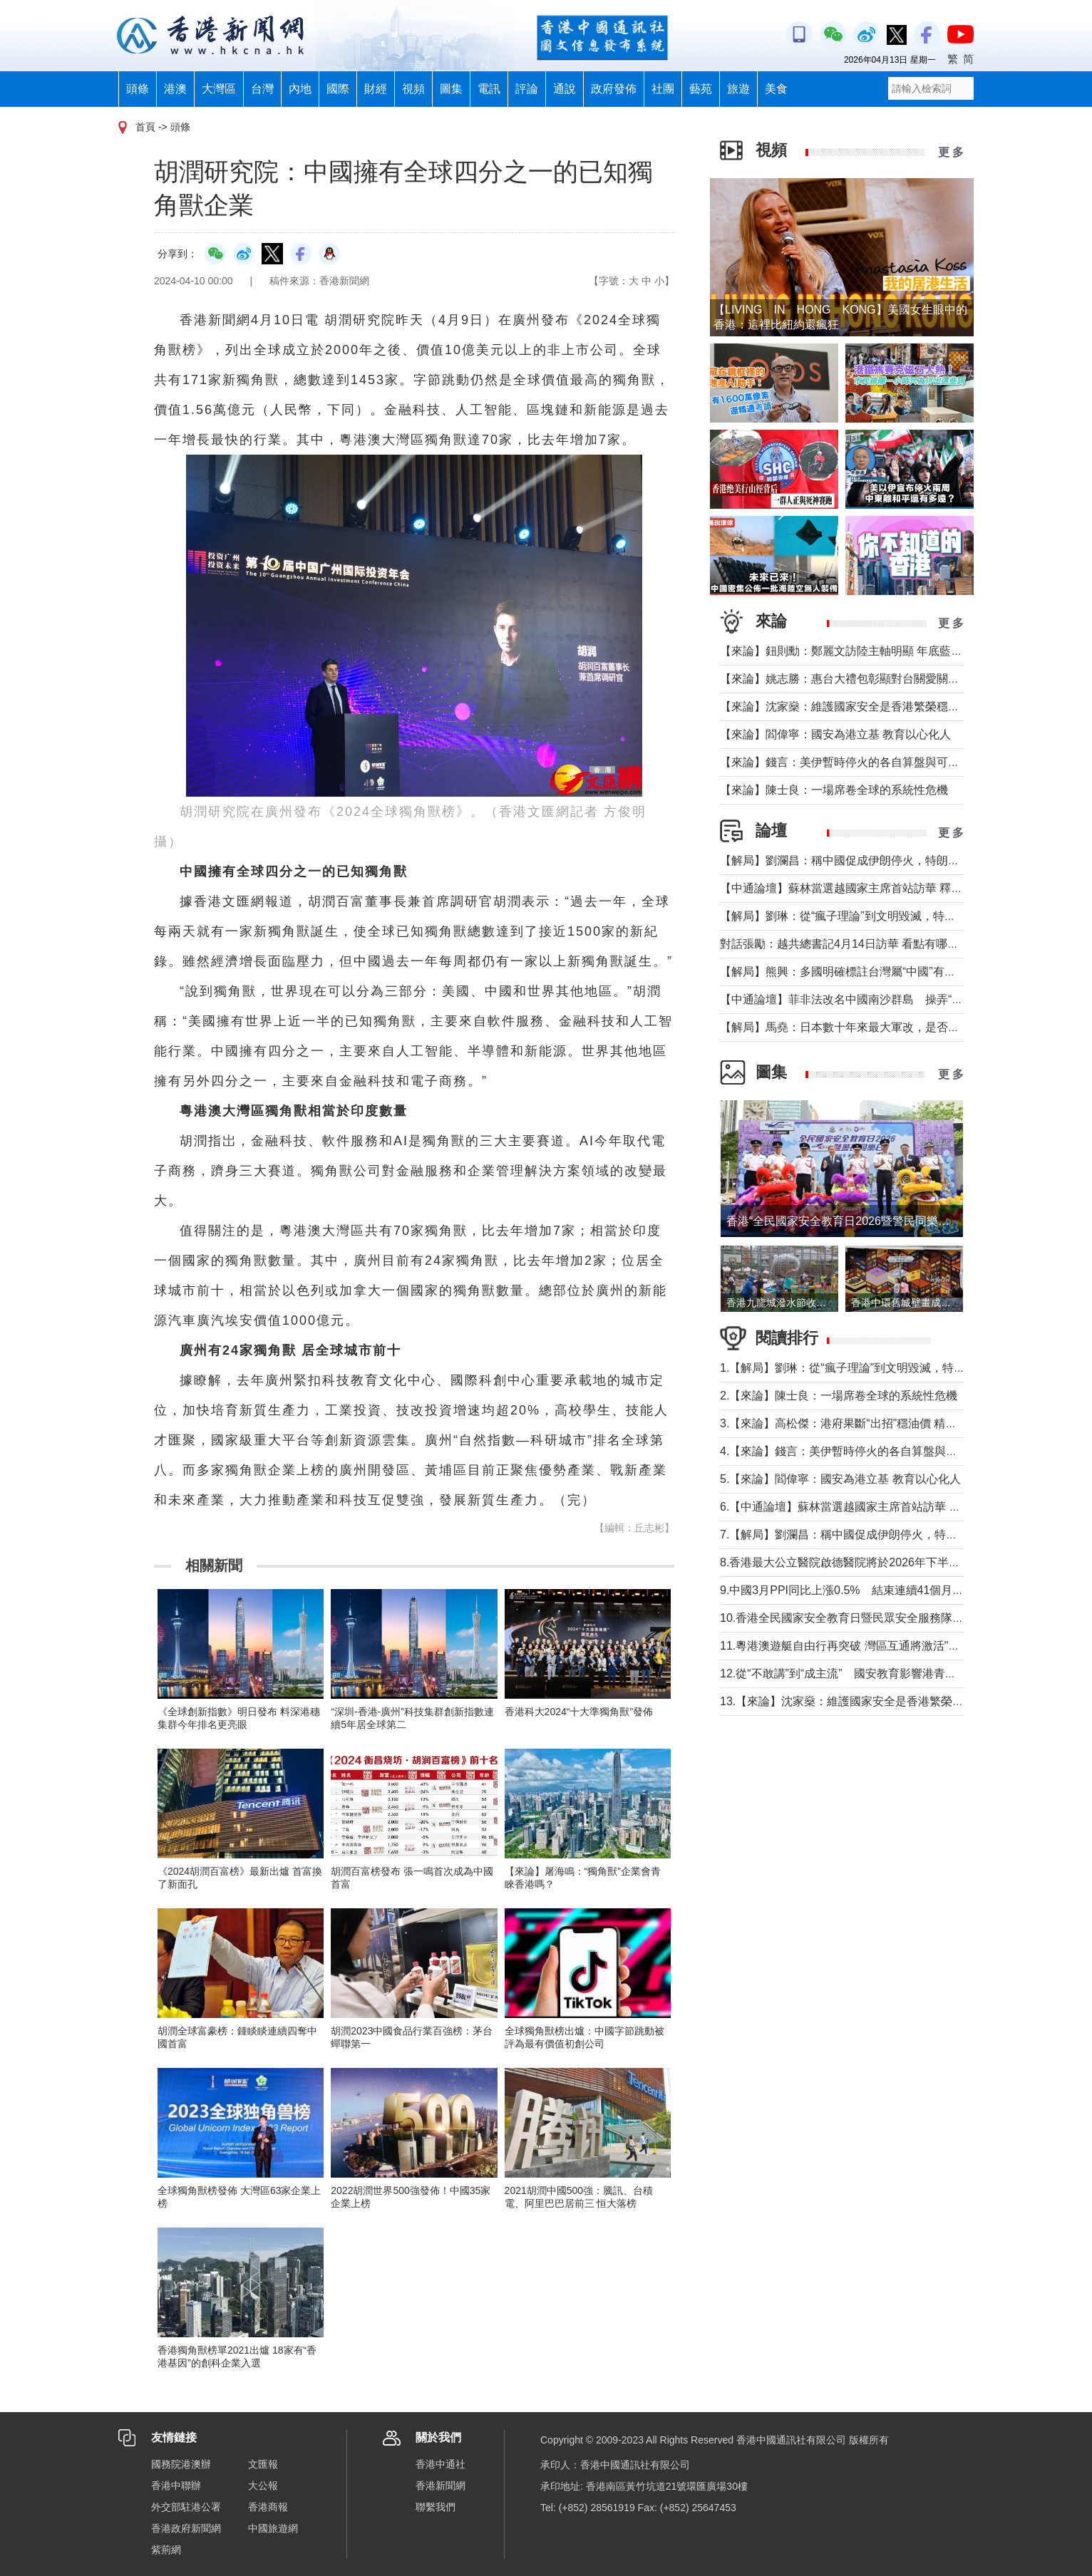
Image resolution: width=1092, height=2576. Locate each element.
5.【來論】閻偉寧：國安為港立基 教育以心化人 (840, 1479)
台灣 (262, 89)
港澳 (175, 89)
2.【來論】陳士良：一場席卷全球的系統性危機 (838, 1396)
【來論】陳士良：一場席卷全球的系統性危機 (834, 790)
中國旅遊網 (273, 2528)
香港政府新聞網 (186, 2528)
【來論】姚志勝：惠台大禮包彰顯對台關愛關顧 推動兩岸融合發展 (887, 679)
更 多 (951, 152)
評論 (526, 89)
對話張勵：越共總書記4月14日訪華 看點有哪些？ (845, 944)
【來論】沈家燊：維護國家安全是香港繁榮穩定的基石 (857, 706)
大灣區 (219, 89)
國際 (337, 89)
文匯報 (263, 2464)
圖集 (451, 89)
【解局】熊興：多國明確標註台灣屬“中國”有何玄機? (852, 972)
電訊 (489, 89)
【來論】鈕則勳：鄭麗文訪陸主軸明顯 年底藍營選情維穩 (864, 651)
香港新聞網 (440, 2485)
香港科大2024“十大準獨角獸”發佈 (579, 1711)
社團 (662, 89)
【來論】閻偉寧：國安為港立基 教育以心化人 (835, 734)
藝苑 (700, 89)
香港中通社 (440, 2464)
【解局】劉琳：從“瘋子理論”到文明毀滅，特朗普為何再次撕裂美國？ (895, 916)
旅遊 (738, 89)
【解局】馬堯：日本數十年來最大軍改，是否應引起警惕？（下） (885, 1027)
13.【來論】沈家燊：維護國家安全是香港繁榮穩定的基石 (864, 1701)
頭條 (137, 89)
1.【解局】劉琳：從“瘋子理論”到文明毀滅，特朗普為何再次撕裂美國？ (899, 1368)
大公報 (263, 2485)
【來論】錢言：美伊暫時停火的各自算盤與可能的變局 (857, 762)
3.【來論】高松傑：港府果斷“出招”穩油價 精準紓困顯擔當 (867, 1423)
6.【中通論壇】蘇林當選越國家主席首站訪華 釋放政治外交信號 (880, 1507)
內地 (300, 89)
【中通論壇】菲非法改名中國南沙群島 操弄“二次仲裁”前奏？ (878, 999)
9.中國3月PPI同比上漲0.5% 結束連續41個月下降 (847, 1590)
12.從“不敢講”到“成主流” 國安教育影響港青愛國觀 (849, 1673)
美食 (776, 89)
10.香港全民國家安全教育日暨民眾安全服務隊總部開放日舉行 (876, 1618)
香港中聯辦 (176, 2485)
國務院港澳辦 (181, 2464)
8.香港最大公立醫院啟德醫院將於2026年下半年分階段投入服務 (880, 1562)
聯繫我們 (435, 2507)
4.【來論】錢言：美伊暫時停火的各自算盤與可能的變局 (861, 1451)
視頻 (413, 89)
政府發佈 (614, 89)
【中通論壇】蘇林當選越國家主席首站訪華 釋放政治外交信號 (875, 888)
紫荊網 (166, 2549)
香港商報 (268, 2507)
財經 (375, 89)
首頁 (145, 127)
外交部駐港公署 (186, 2507)
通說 (564, 89)
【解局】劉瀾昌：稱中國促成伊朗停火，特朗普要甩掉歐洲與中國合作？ (902, 860)
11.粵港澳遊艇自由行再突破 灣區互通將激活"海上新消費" (864, 1646)
